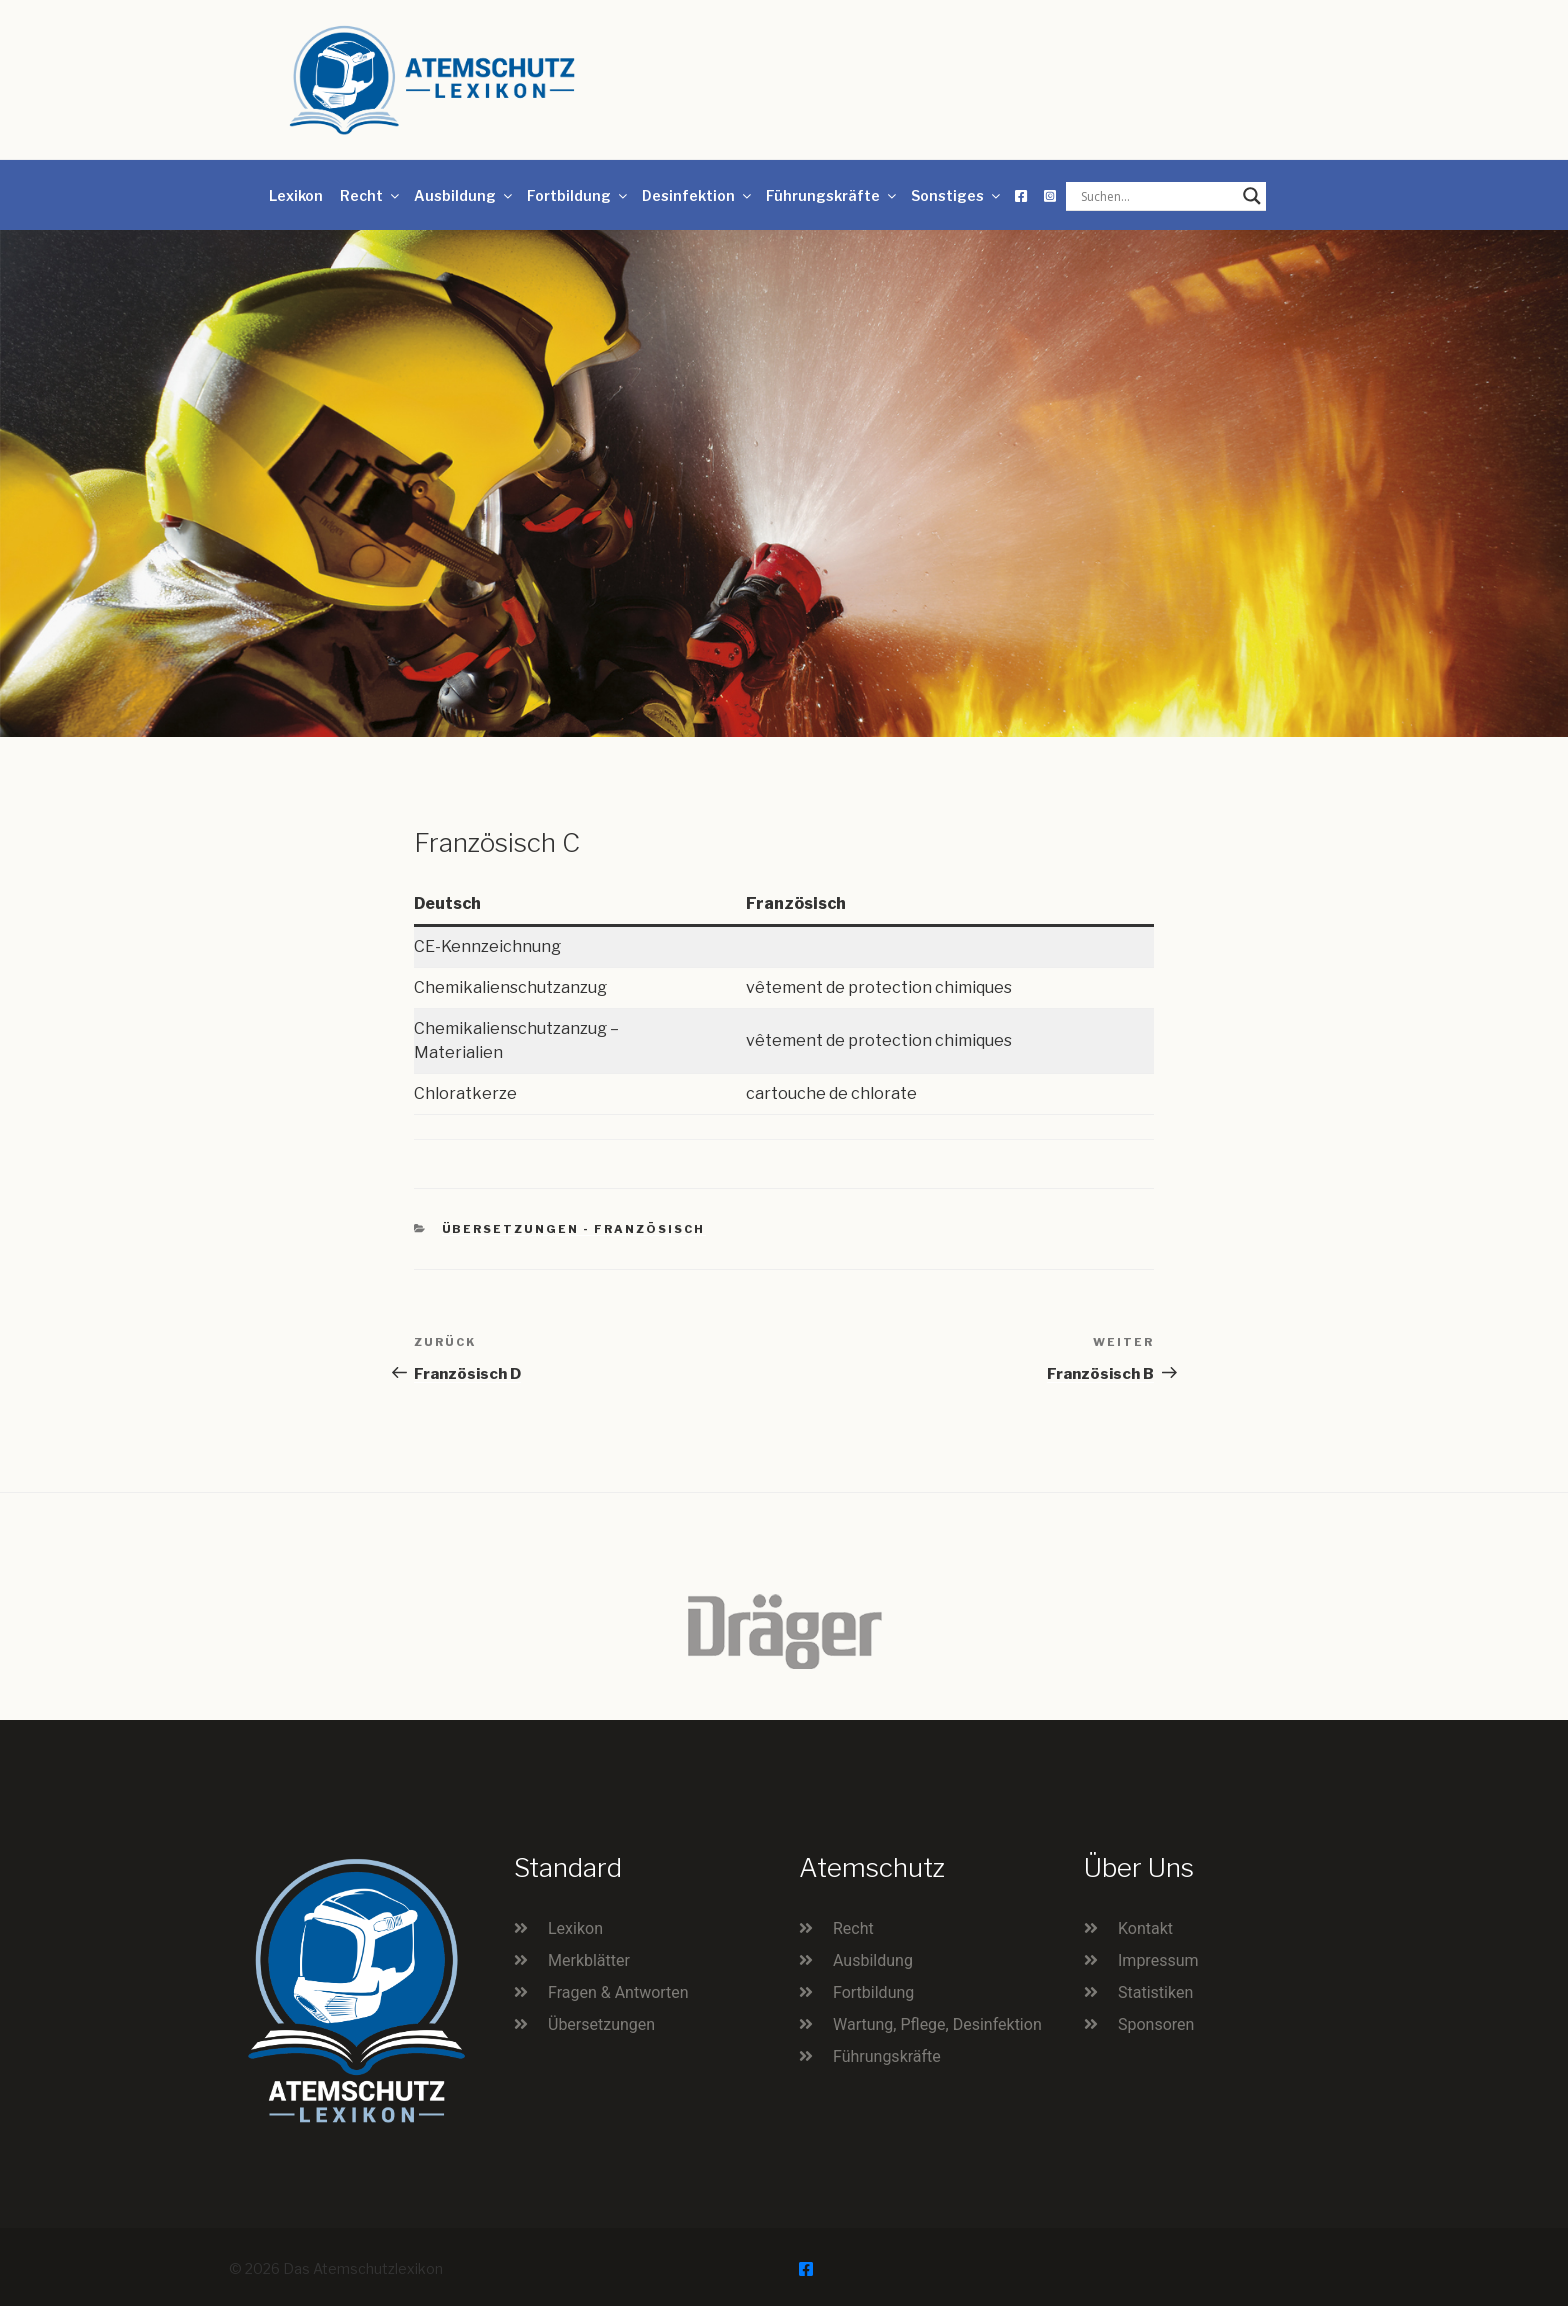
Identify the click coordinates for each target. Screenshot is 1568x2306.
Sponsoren (1156, 2024)
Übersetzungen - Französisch (574, 1229)
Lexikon (296, 195)
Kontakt (1145, 1928)
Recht (371, 195)
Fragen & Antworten (618, 1992)
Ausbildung (464, 195)
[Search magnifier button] (1252, 196)
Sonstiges (957, 195)
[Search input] (1157, 196)
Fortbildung (578, 195)
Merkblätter (589, 1960)
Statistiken (1155, 1992)
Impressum (1158, 1960)
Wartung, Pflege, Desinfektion (937, 2024)
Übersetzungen (601, 2024)
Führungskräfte (832, 195)
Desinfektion (698, 195)
